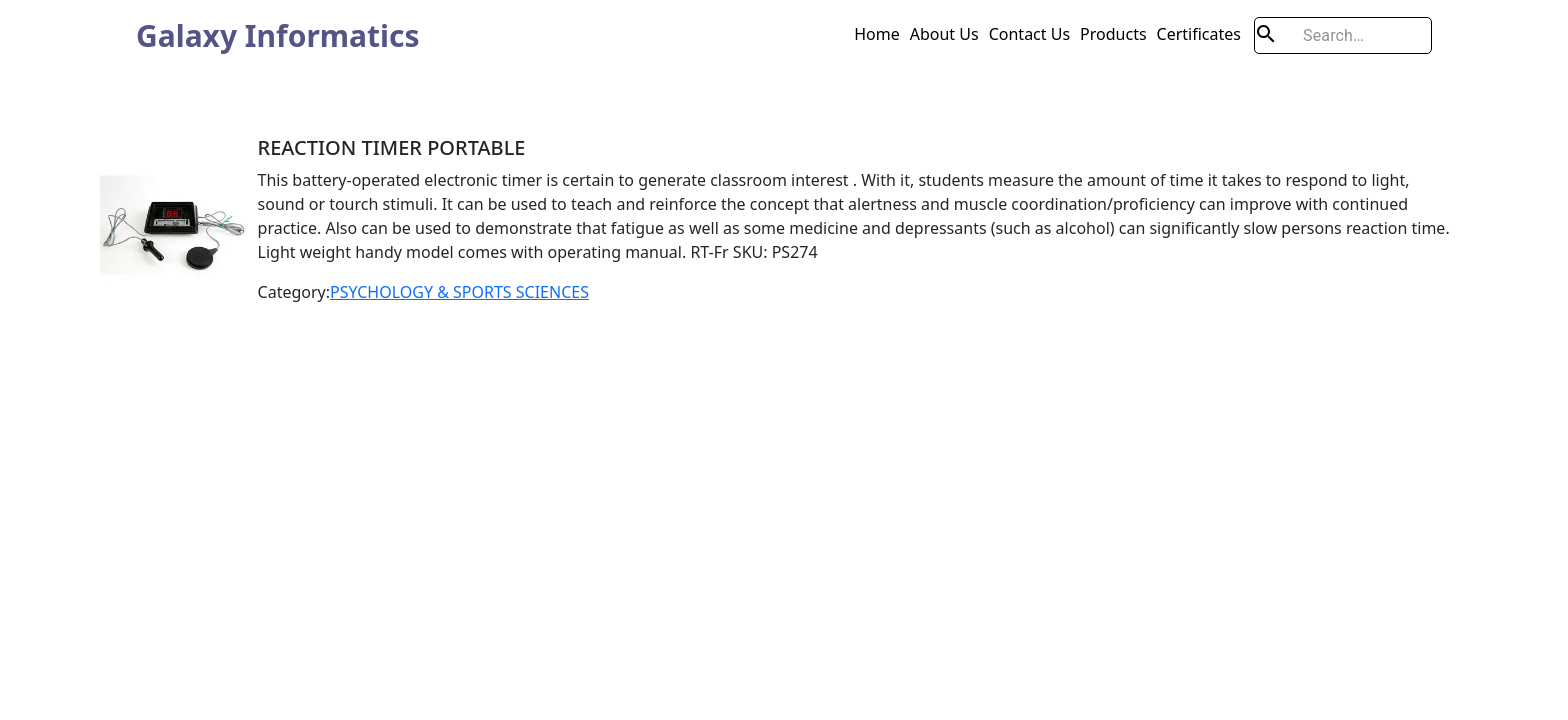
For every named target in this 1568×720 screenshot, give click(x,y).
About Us (944, 34)
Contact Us (1029, 34)
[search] (1343, 35)
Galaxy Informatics (278, 35)
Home (877, 34)
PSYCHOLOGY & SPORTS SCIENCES (459, 292)
